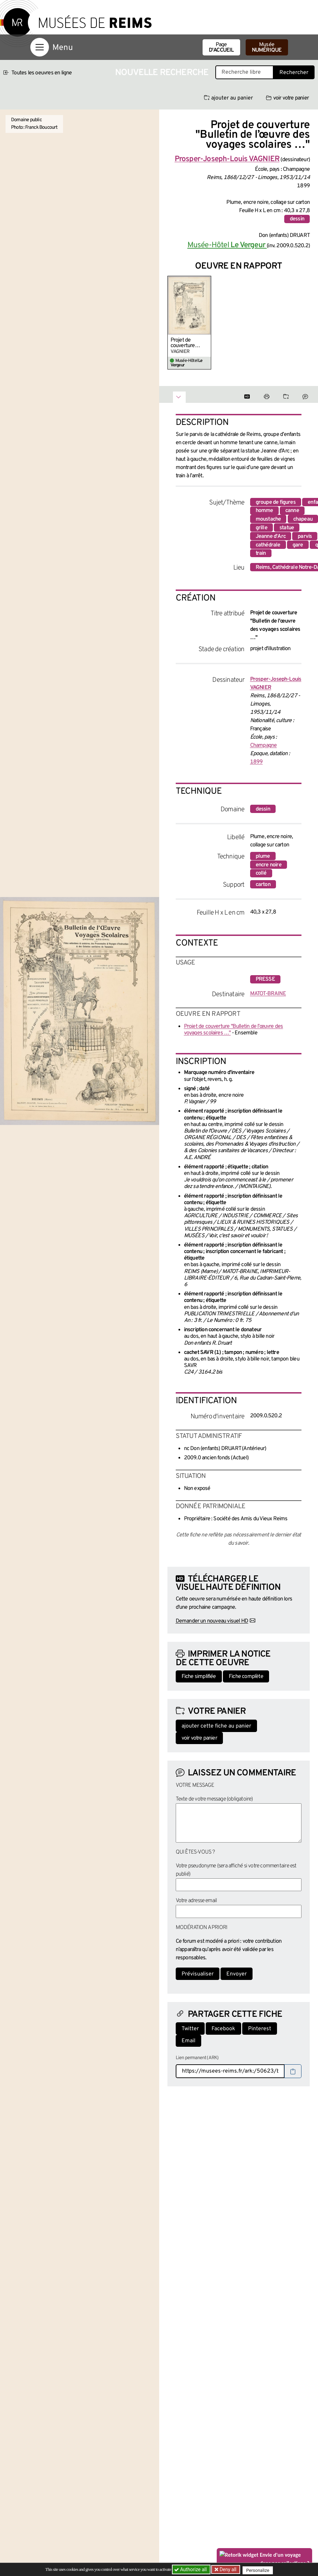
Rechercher (293, 72)
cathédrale (268, 545)
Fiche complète (246, 1676)
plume (263, 856)
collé (261, 873)
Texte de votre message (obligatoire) (214, 1799)
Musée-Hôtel (227, 245)
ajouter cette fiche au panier (216, 1726)
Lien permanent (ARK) (197, 2058)
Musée (267, 47)
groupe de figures (276, 502)
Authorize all (191, 2569)
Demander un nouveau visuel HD (212, 1621)
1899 (256, 762)
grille (261, 527)
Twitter (190, 2028)
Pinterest (259, 2028)
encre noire (268, 865)
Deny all (228, 2569)
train (261, 553)
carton (263, 884)
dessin (297, 219)
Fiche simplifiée (199, 1676)
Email (188, 2040)
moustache (268, 519)
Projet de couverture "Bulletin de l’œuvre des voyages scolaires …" (184, 342)
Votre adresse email (196, 1900)
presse (265, 979)
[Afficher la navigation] (39, 47)
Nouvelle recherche (162, 73)
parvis (305, 536)
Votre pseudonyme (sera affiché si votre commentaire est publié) (236, 1870)
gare (298, 545)
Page (221, 47)
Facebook (223, 2028)
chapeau (302, 519)
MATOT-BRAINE (268, 993)
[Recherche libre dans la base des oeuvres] (244, 72)
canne (292, 510)
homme (264, 510)
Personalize (259, 2569)
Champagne (263, 745)
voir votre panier (287, 98)
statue (286, 527)
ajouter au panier (228, 98)
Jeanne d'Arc (271, 536)
